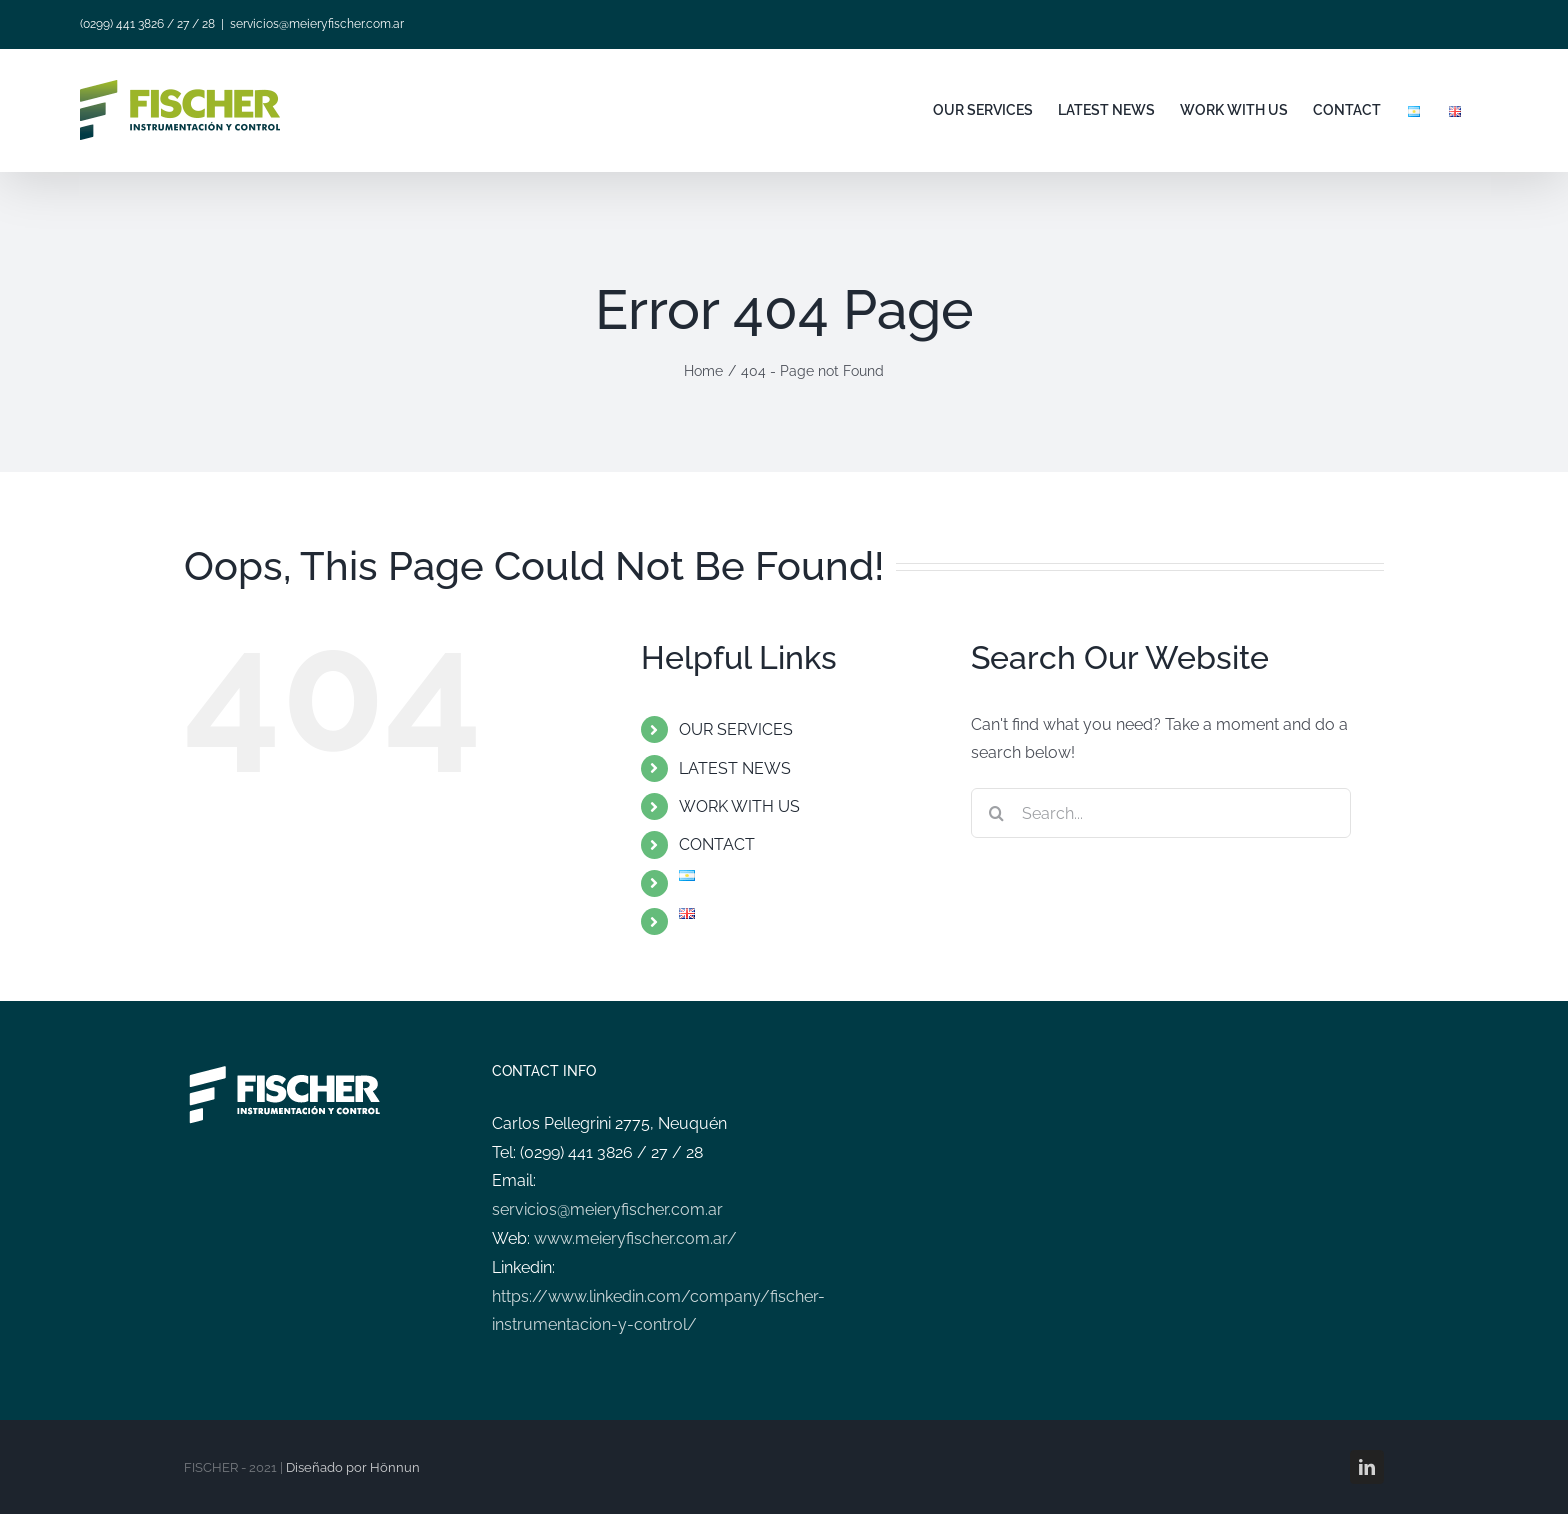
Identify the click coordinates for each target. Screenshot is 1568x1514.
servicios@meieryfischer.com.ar (317, 24)
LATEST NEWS (735, 768)
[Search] (996, 813)
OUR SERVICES (736, 729)
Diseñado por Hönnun (353, 1467)
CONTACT (717, 844)
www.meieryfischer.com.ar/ (635, 1238)
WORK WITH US (739, 806)
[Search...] (1161, 813)
